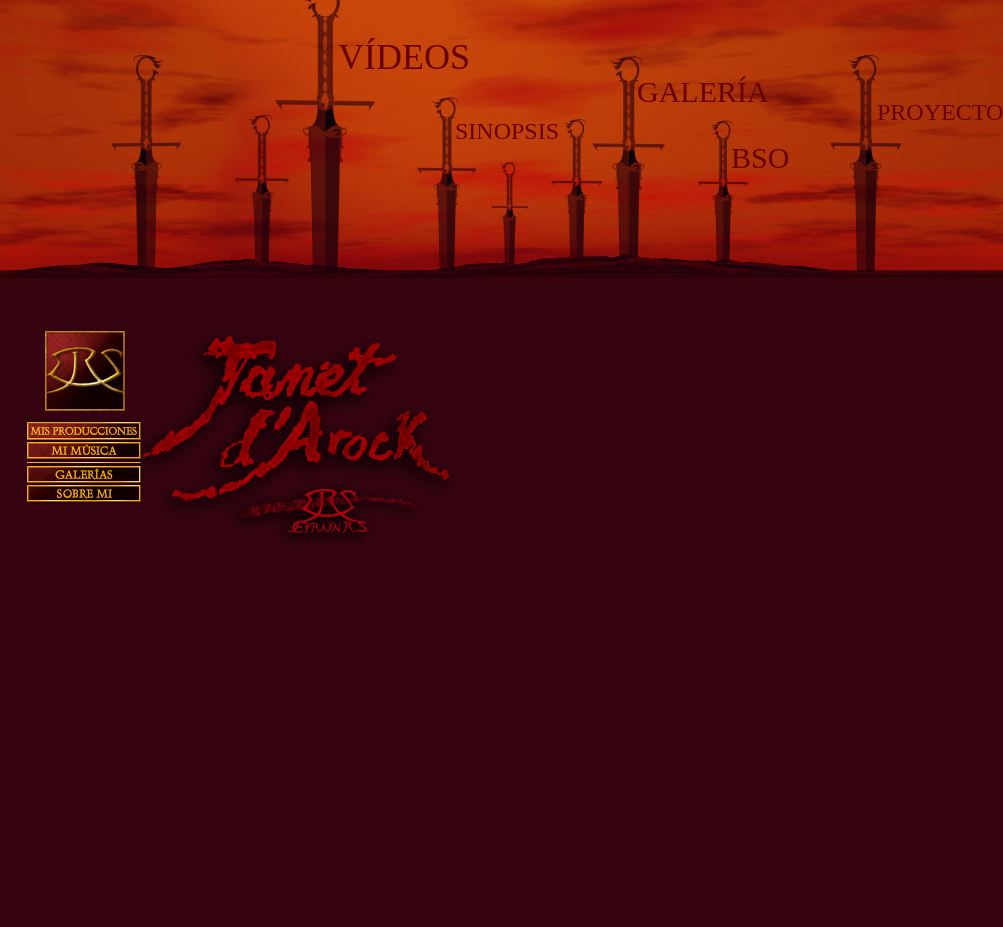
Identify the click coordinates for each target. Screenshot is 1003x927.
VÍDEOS (404, 57)
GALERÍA (703, 91)
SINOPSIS (507, 131)
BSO (760, 157)
